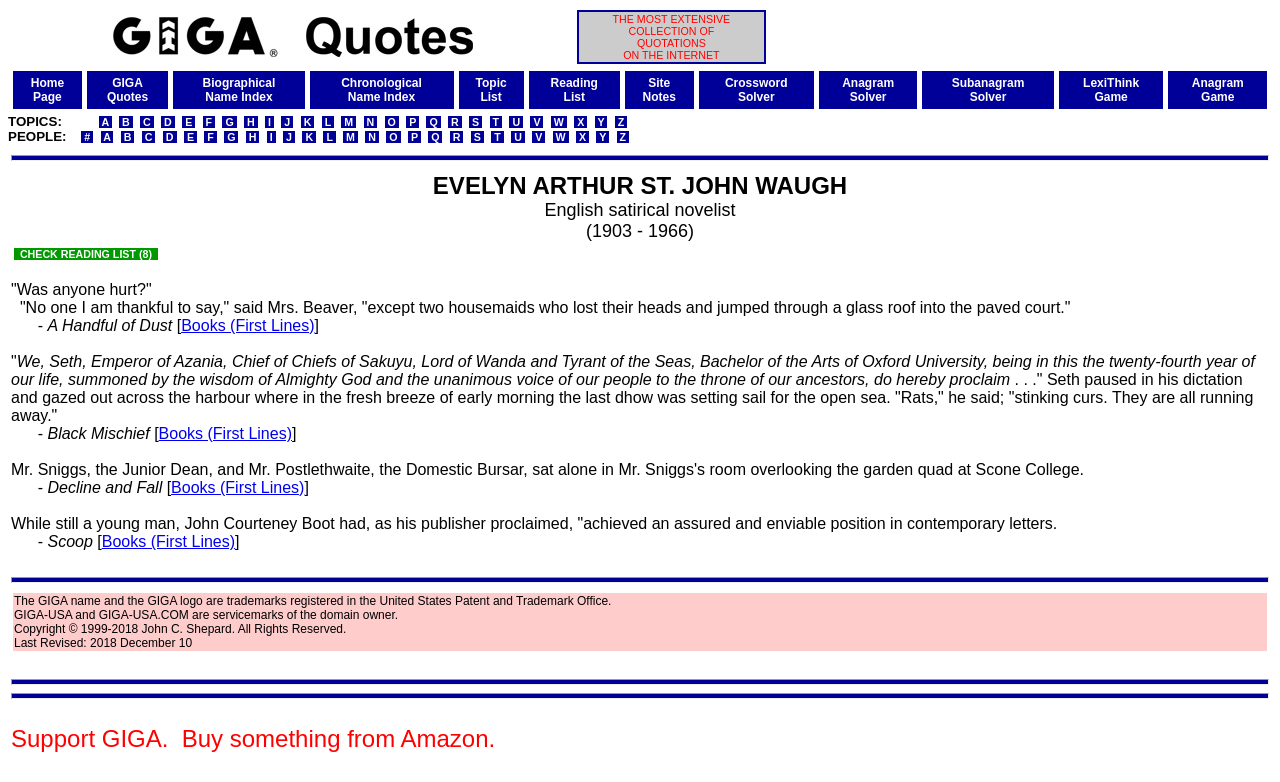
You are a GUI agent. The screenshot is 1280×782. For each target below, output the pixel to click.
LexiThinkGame (1111, 90)
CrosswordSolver (756, 90)
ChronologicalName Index (381, 90)
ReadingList (574, 90)
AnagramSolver (868, 90)
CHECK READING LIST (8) (86, 254)
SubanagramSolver (988, 90)
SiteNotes (659, 90)
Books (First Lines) (247, 325)
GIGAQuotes (127, 90)
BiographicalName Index (239, 90)
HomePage (47, 90)
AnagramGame (1218, 90)
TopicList (491, 90)
